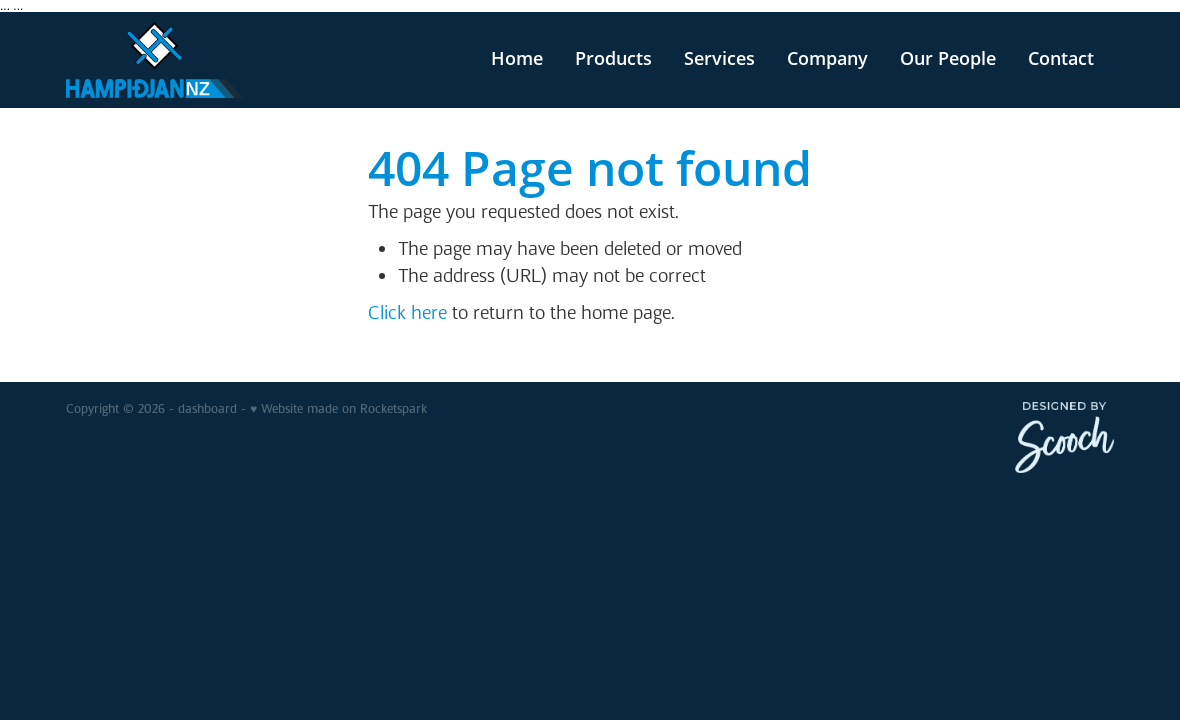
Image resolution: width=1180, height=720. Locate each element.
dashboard (207, 409)
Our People (948, 58)
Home (517, 58)
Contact (1061, 58)
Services (719, 58)
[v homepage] (171, 60)
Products (613, 58)
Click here (407, 312)
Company (827, 58)
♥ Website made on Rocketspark (338, 409)
